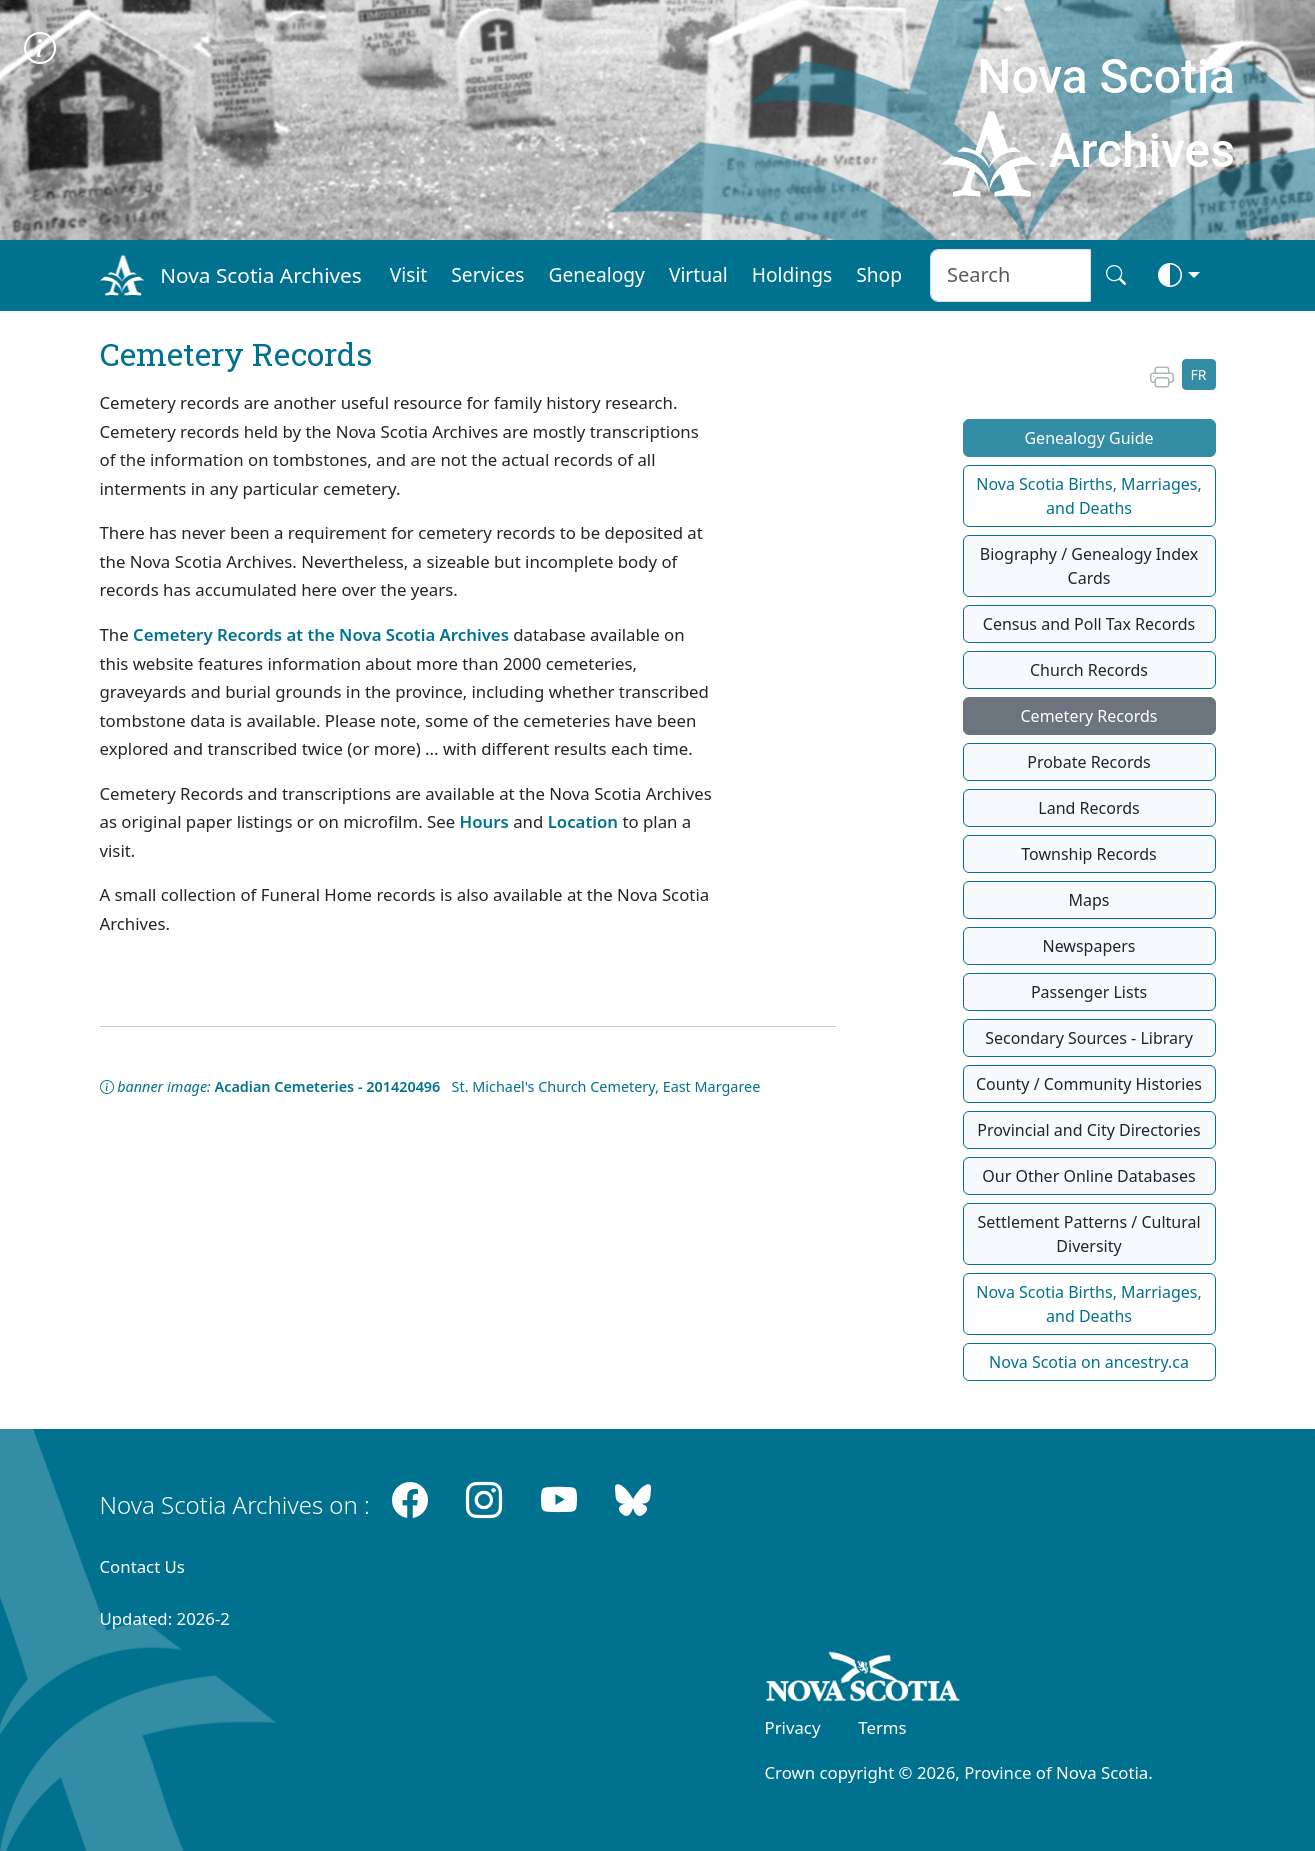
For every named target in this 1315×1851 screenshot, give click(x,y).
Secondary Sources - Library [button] (1089, 1038)
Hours (484, 821)
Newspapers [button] (1088, 946)
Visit (409, 274)
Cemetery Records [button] (1089, 716)
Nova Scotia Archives (260, 275)
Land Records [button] (1088, 808)
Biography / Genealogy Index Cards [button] (1089, 566)
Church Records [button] (1089, 670)
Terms (882, 1727)
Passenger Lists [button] (1089, 992)
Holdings (792, 274)
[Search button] (1116, 275)
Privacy (793, 1727)
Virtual (698, 274)
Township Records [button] (1088, 854)
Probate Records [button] (1089, 762)
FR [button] (1199, 374)
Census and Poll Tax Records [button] (1089, 624)
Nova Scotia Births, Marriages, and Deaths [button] (1089, 496)
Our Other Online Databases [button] (1088, 1176)
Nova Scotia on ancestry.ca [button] (1089, 1362)
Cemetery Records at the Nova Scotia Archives (321, 634)
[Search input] (1010, 275)
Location (583, 821)
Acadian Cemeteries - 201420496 (328, 1086)
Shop (879, 274)
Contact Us (142, 1566)
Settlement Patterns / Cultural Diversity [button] (1088, 1234)
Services (487, 274)
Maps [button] (1089, 900)
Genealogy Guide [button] (1088, 438)
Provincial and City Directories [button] (1088, 1130)
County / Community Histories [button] (1089, 1084)
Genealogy (597, 274)
